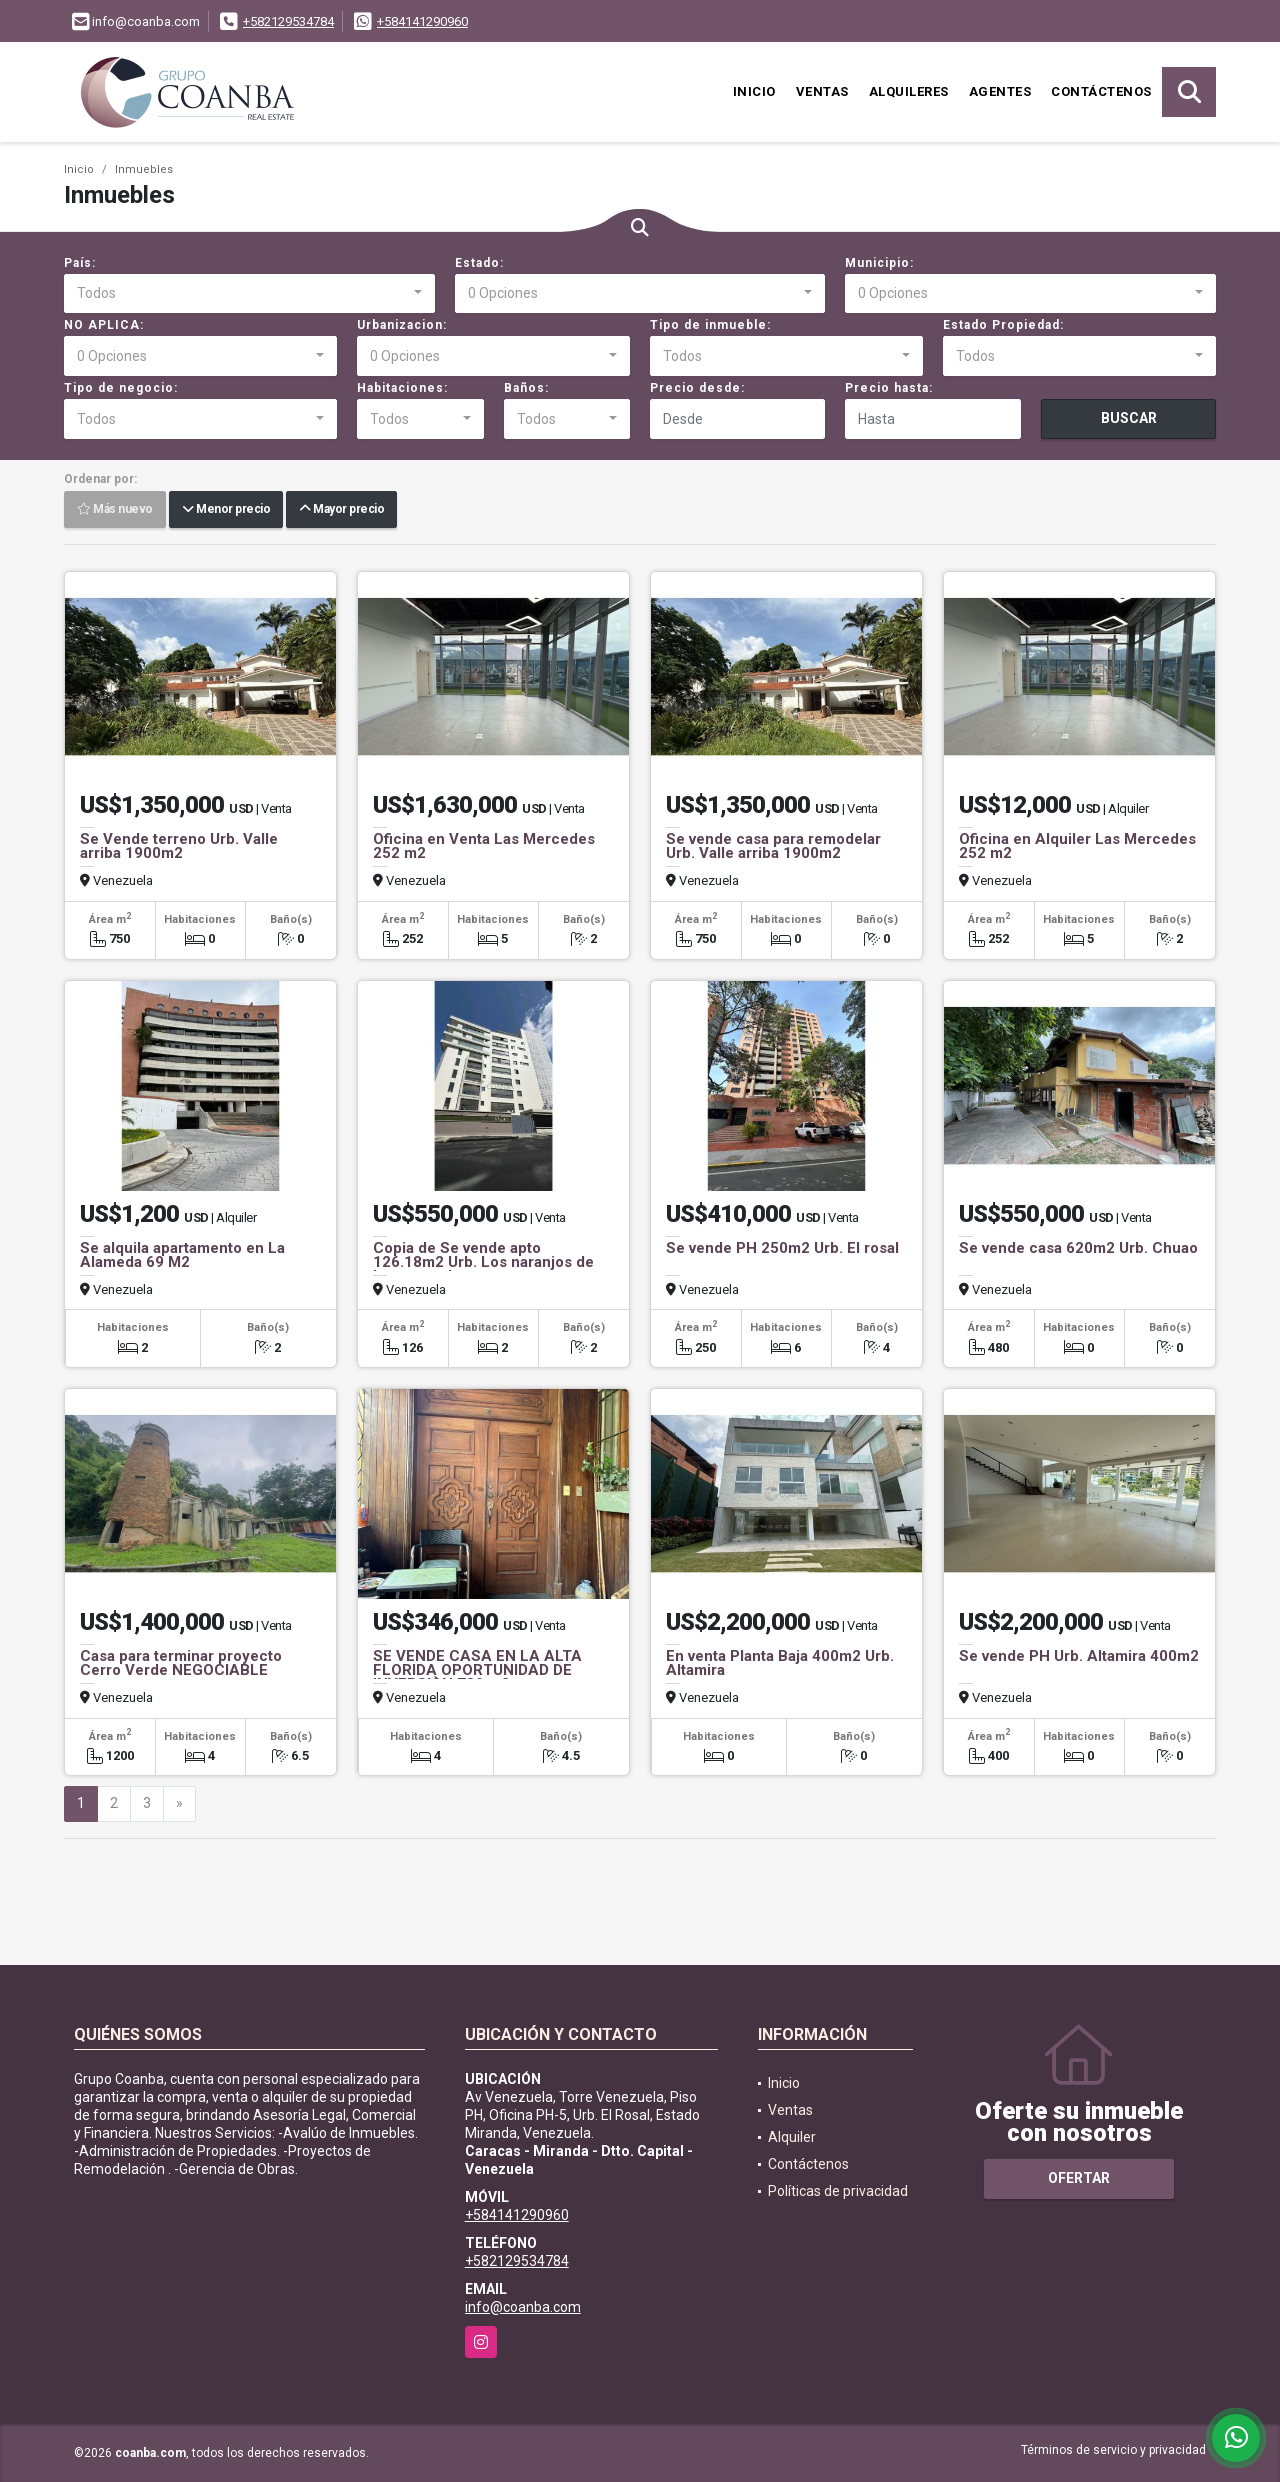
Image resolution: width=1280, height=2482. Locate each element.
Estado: (479, 263)
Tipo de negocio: (121, 388)
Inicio (754, 91)
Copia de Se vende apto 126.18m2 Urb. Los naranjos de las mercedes (483, 1262)
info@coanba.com (523, 2307)
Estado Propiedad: (1003, 325)
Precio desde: (697, 388)
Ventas (822, 91)
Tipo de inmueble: (710, 325)
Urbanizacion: (402, 325)
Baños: (526, 388)
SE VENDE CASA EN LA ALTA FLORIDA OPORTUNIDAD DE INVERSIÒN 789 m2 (477, 1670)
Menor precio (226, 510)
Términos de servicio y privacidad (1113, 2450)
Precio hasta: (889, 388)
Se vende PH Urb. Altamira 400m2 (1079, 1656)
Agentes (1000, 91)
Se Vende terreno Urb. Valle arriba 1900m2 (179, 846)
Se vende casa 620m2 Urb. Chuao (1078, 1248)
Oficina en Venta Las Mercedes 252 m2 (484, 846)
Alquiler (792, 2137)
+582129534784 (288, 21)
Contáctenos (1101, 91)
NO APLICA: (104, 325)
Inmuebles (144, 169)
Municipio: (879, 263)
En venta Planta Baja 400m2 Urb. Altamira (780, 1663)
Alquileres (909, 91)
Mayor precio (341, 510)
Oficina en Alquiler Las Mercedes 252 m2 (1077, 846)
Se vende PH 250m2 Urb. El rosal (782, 1248)
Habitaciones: (402, 388)
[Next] (179, 1804)
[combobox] (249, 294)
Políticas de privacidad (838, 2191)
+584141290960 (422, 21)
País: (80, 263)
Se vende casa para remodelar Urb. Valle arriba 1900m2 (773, 846)
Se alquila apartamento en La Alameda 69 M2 (182, 1255)
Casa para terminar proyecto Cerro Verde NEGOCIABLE (181, 1663)
